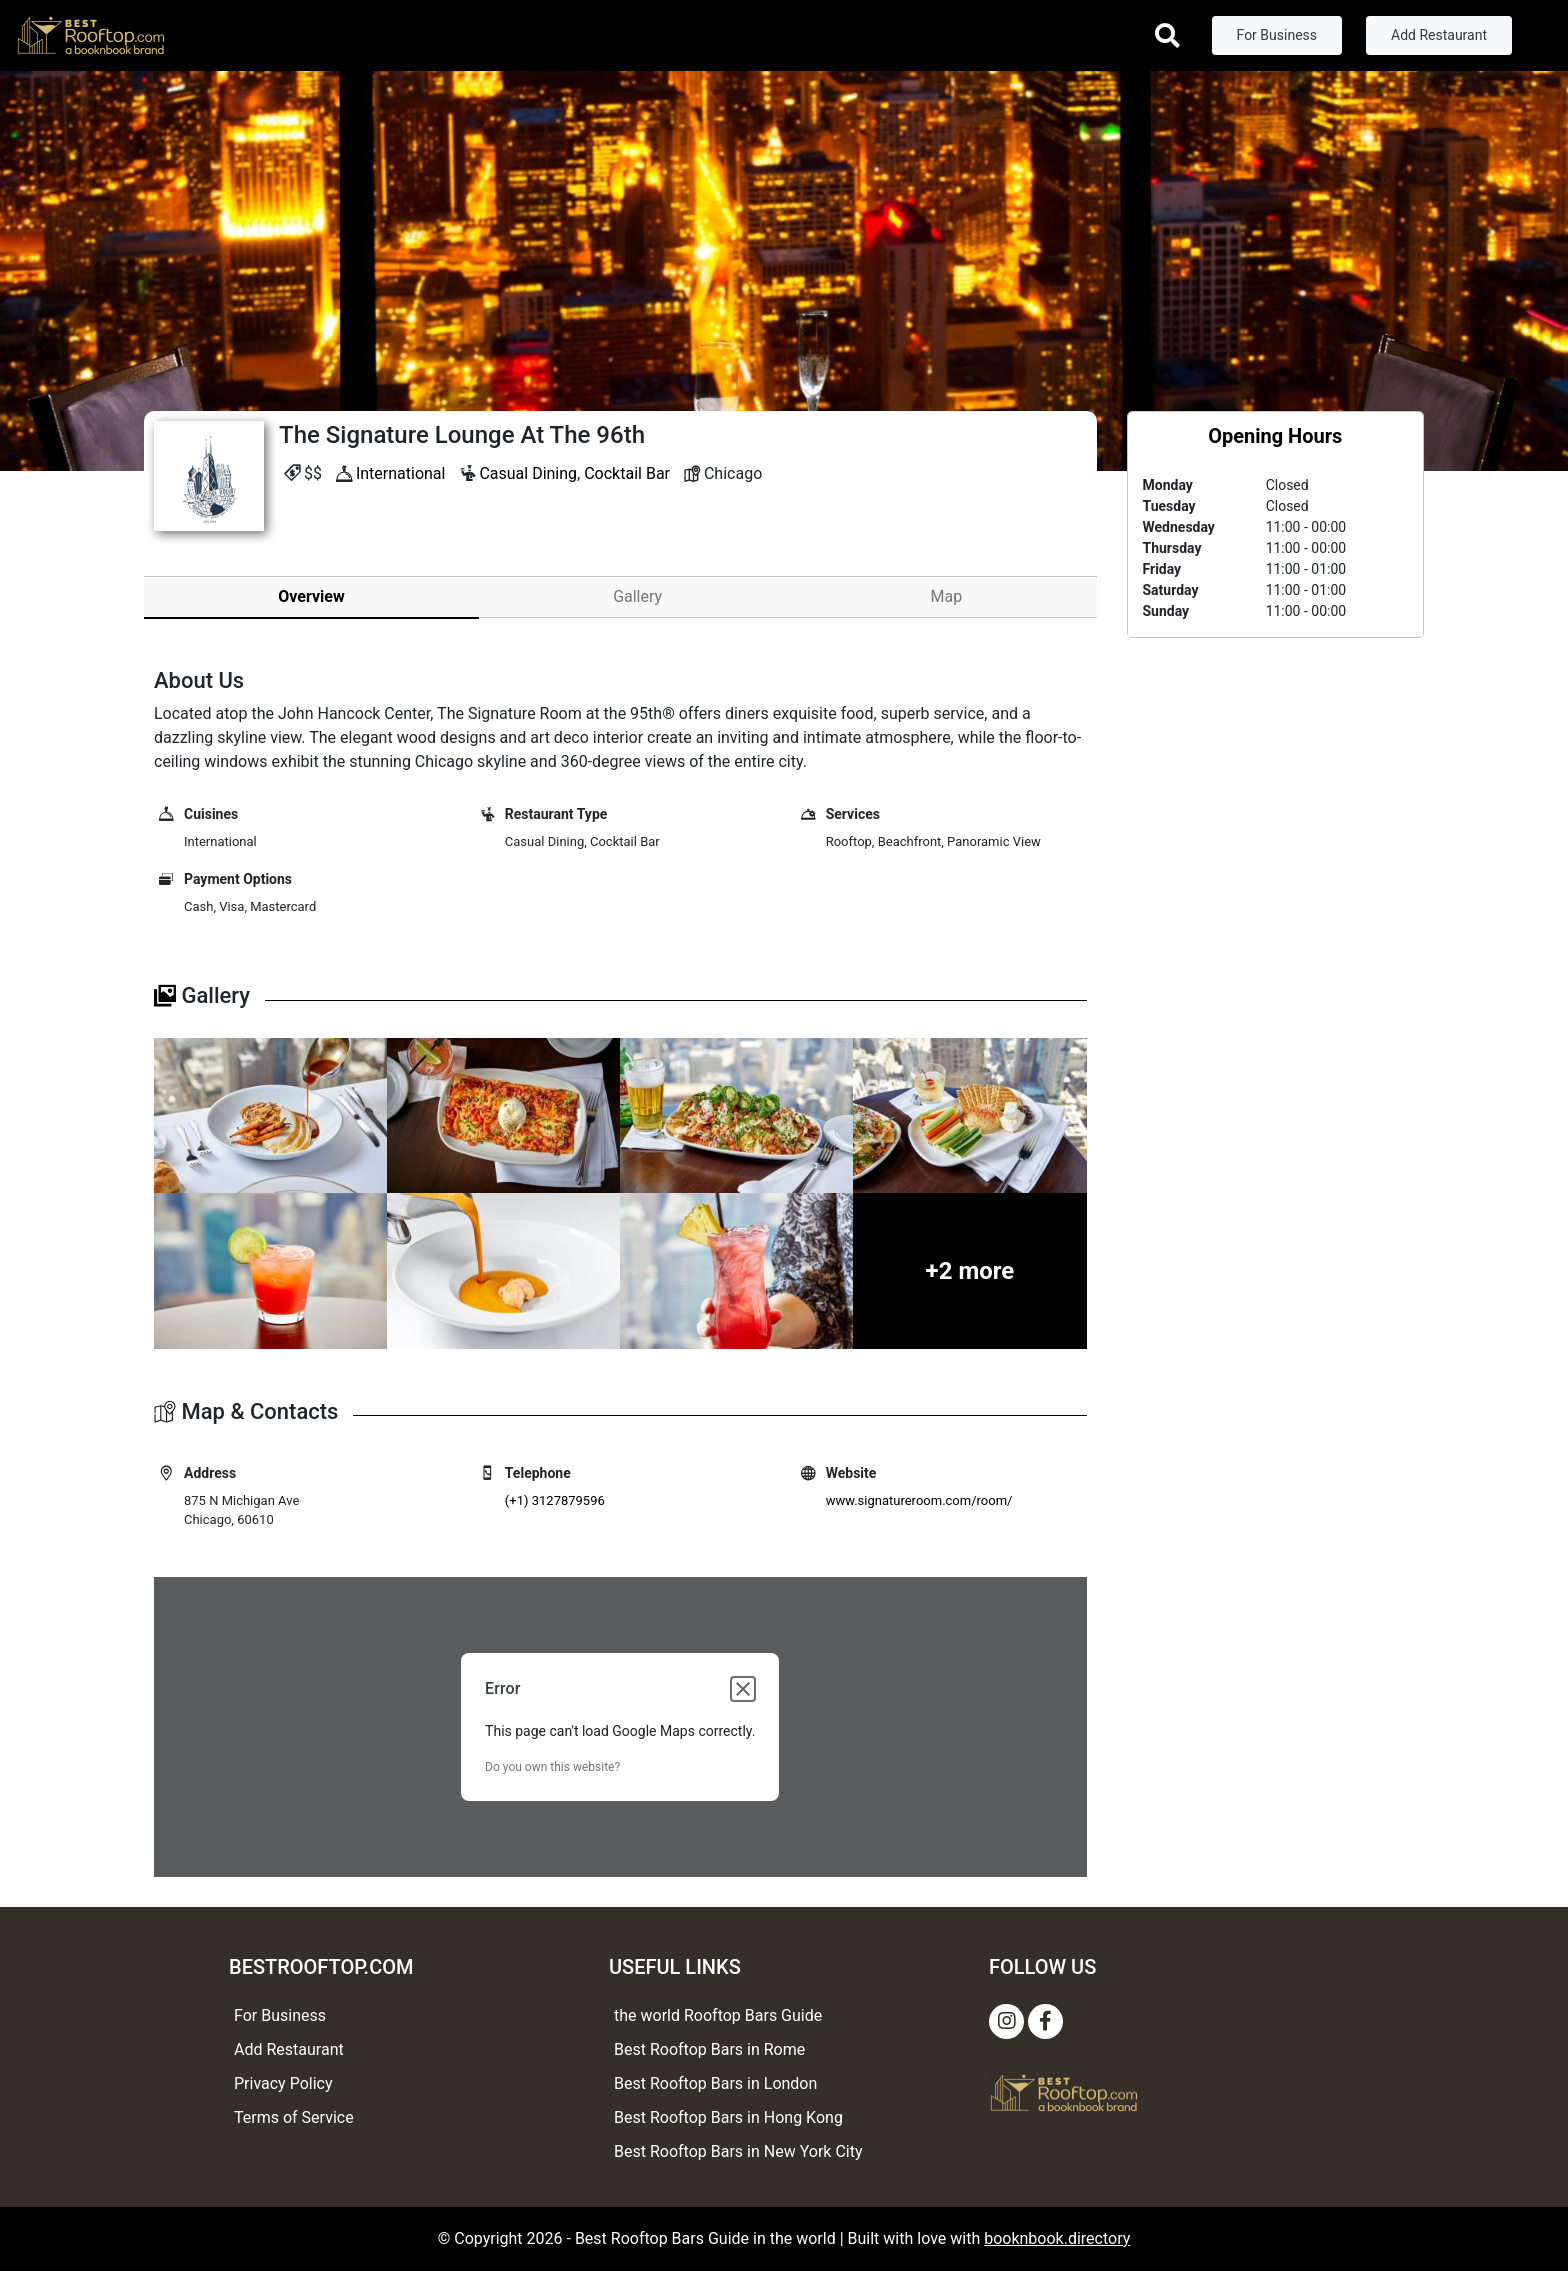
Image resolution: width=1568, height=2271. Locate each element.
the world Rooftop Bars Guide (718, 2015)
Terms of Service (294, 2117)
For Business (1277, 35)
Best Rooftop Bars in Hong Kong (728, 2117)
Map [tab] (947, 596)
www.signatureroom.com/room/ (919, 1500)
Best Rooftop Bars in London (715, 2083)
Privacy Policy (283, 2083)
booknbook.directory (1057, 2238)
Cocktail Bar (627, 473)
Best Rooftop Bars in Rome (709, 2049)
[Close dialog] (743, 1689)
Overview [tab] (311, 596)
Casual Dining (528, 473)
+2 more (970, 1271)
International (401, 473)
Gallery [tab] (637, 596)
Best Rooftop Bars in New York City (738, 2151)
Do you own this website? (552, 1767)
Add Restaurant (1439, 35)
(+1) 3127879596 (555, 1500)
